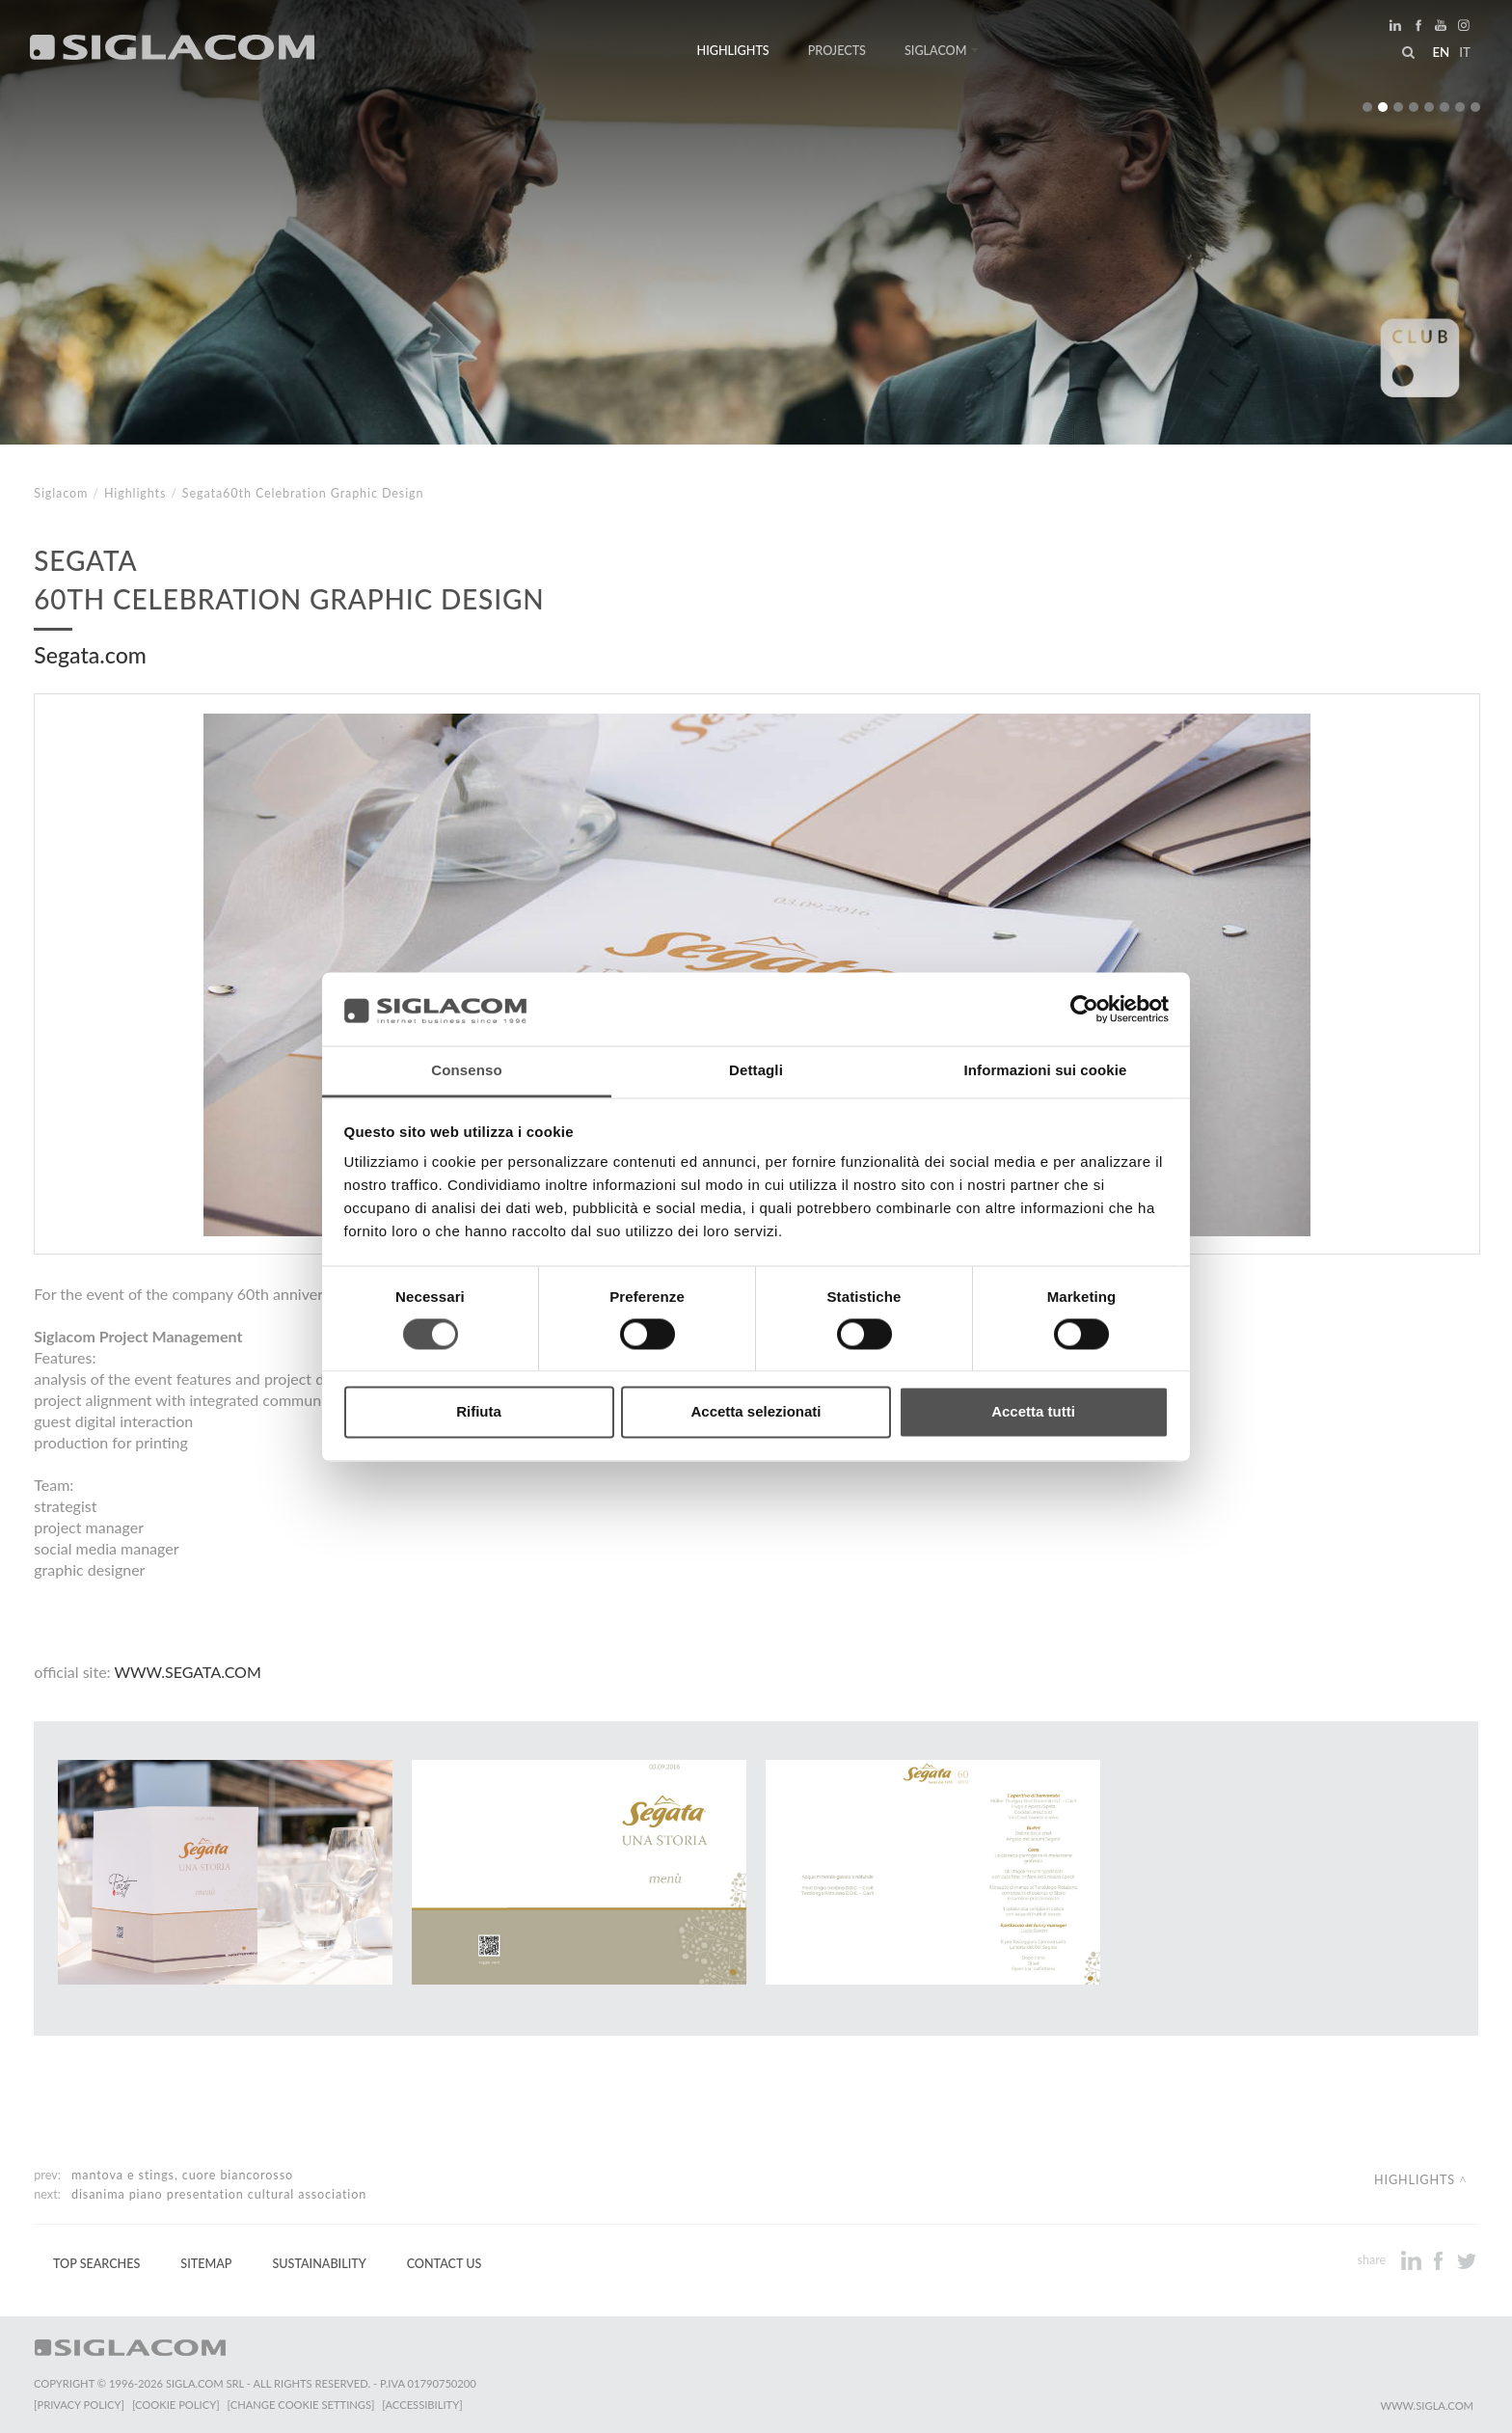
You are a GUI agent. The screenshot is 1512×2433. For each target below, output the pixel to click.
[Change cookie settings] (301, 2404)
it (1465, 52)
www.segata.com (187, 1672)
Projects (837, 50)
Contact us (444, 2264)
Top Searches (96, 2264)
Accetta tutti (1033, 1412)
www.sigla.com (1426, 2405)
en (1440, 52)
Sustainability (318, 2264)
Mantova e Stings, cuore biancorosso (182, 2175)
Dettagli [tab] (756, 1071)
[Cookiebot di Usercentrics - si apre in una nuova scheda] (1084, 1008)
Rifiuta (478, 1412)
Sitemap (205, 2264)
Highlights (733, 50)
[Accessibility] (422, 2404)
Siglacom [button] (942, 50)
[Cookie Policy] (176, 2404)
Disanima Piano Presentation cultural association (218, 2194)
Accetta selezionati (755, 1412)
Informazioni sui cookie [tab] (1045, 1071)
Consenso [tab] (466, 1071)
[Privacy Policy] (79, 2404)
